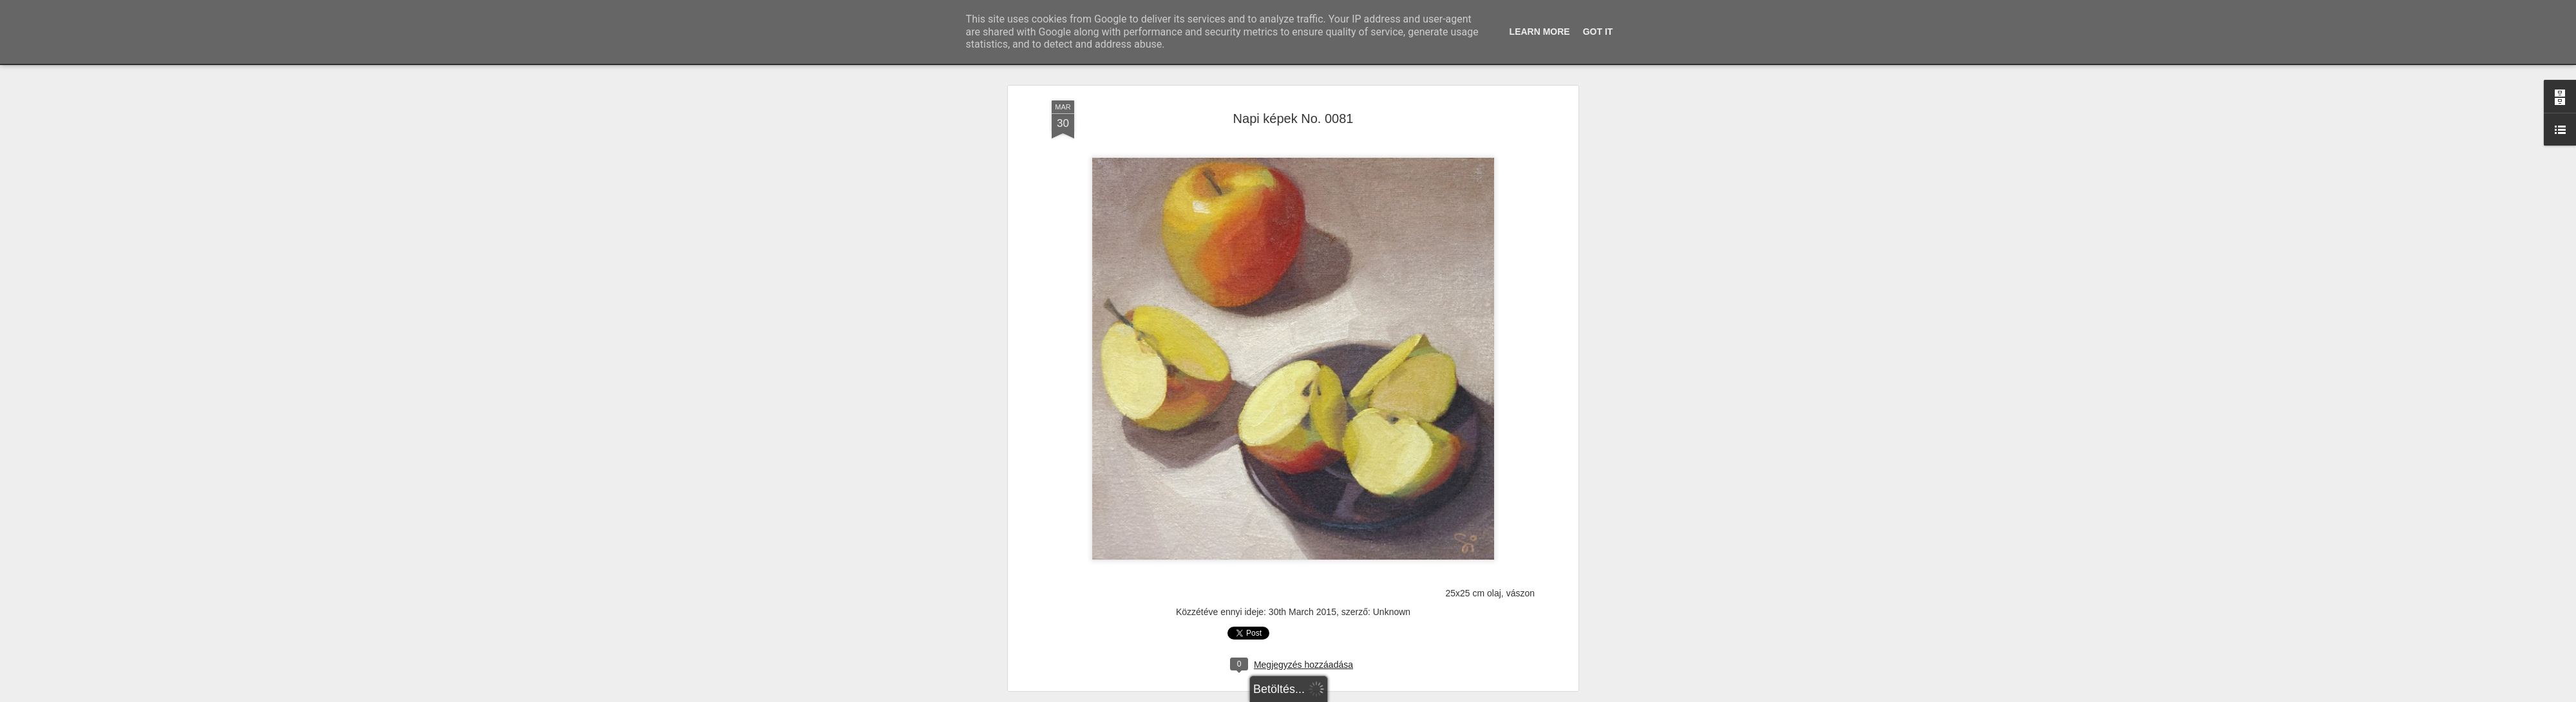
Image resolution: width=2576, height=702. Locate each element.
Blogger (1322, 695)
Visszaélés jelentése (1370, 695)
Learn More (1540, 31)
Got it (1598, 31)
